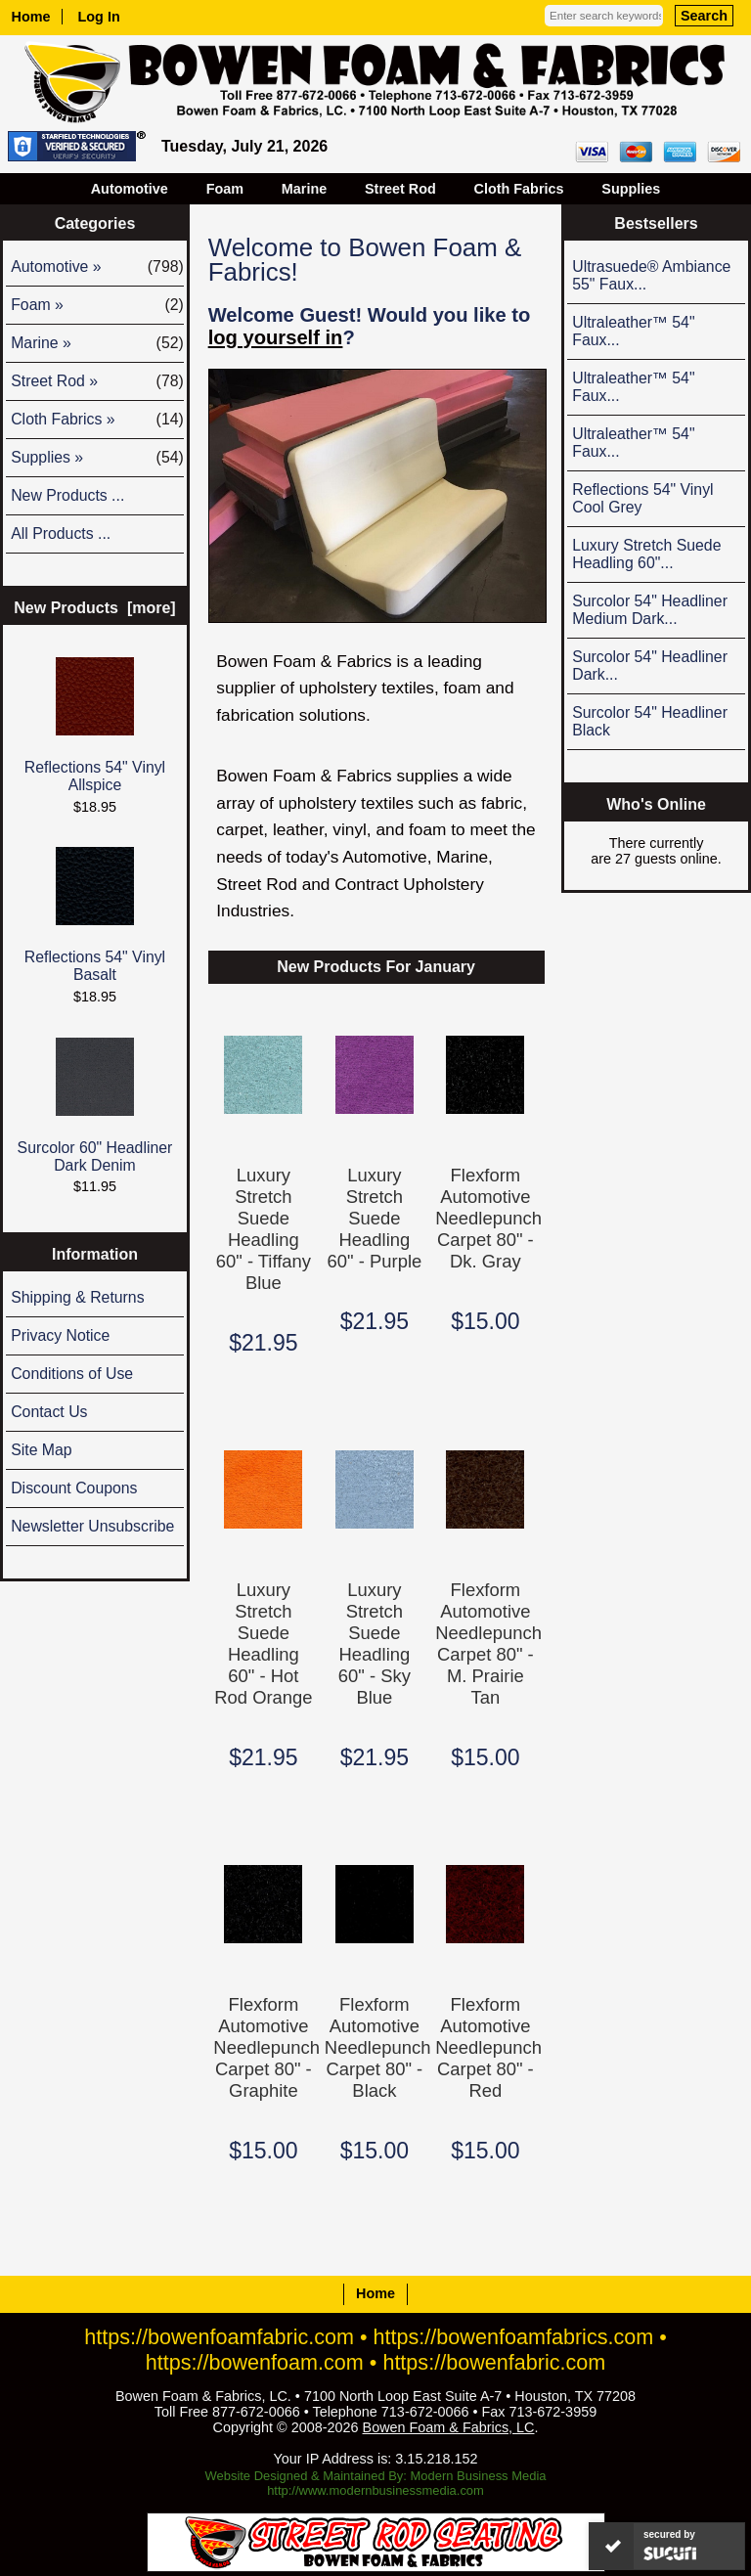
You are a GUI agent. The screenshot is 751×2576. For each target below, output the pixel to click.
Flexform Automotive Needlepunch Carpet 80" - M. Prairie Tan (485, 1643)
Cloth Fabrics (519, 189)
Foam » (97, 305)
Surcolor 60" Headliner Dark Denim (95, 1106)
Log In (99, 16)
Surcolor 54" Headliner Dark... (650, 665)
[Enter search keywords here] (604, 15)
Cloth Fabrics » (97, 419)
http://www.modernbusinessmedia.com (375, 2490)
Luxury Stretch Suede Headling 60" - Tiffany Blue (263, 1229)
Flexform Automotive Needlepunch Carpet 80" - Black (374, 2047)
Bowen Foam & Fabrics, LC (449, 2427)
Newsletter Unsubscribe (92, 1526)
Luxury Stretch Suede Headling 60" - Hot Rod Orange (263, 1643)
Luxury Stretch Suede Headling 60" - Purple (375, 1218)
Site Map (41, 1450)
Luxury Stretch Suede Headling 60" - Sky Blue (374, 1643)
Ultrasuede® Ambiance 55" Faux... (651, 275)
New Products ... (67, 495)
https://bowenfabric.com (493, 2362)
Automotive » (97, 267)
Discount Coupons (74, 1488)
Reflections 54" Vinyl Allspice (94, 725)
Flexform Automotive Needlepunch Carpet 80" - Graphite (263, 2047)
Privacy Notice (60, 1335)
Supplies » (97, 457)
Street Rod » (97, 381)
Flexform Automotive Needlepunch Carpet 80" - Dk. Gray (485, 1218)
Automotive (129, 189)
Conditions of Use (72, 1373)
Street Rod (400, 189)
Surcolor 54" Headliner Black (650, 721)
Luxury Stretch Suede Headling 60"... (646, 554)
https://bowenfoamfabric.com (219, 2337)
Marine (304, 189)
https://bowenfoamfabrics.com (514, 2337)
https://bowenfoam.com (255, 2362)
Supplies (630, 189)
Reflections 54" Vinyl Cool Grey (642, 498)
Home (31, 16)
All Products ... (60, 533)
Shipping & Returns (77, 1297)
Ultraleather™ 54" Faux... (633, 331)
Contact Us (49, 1411)
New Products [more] (94, 608)
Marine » (97, 343)
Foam (224, 189)
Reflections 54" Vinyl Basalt (94, 915)
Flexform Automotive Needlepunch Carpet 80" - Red (485, 2047)
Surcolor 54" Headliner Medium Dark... (650, 610)
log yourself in (275, 337)
